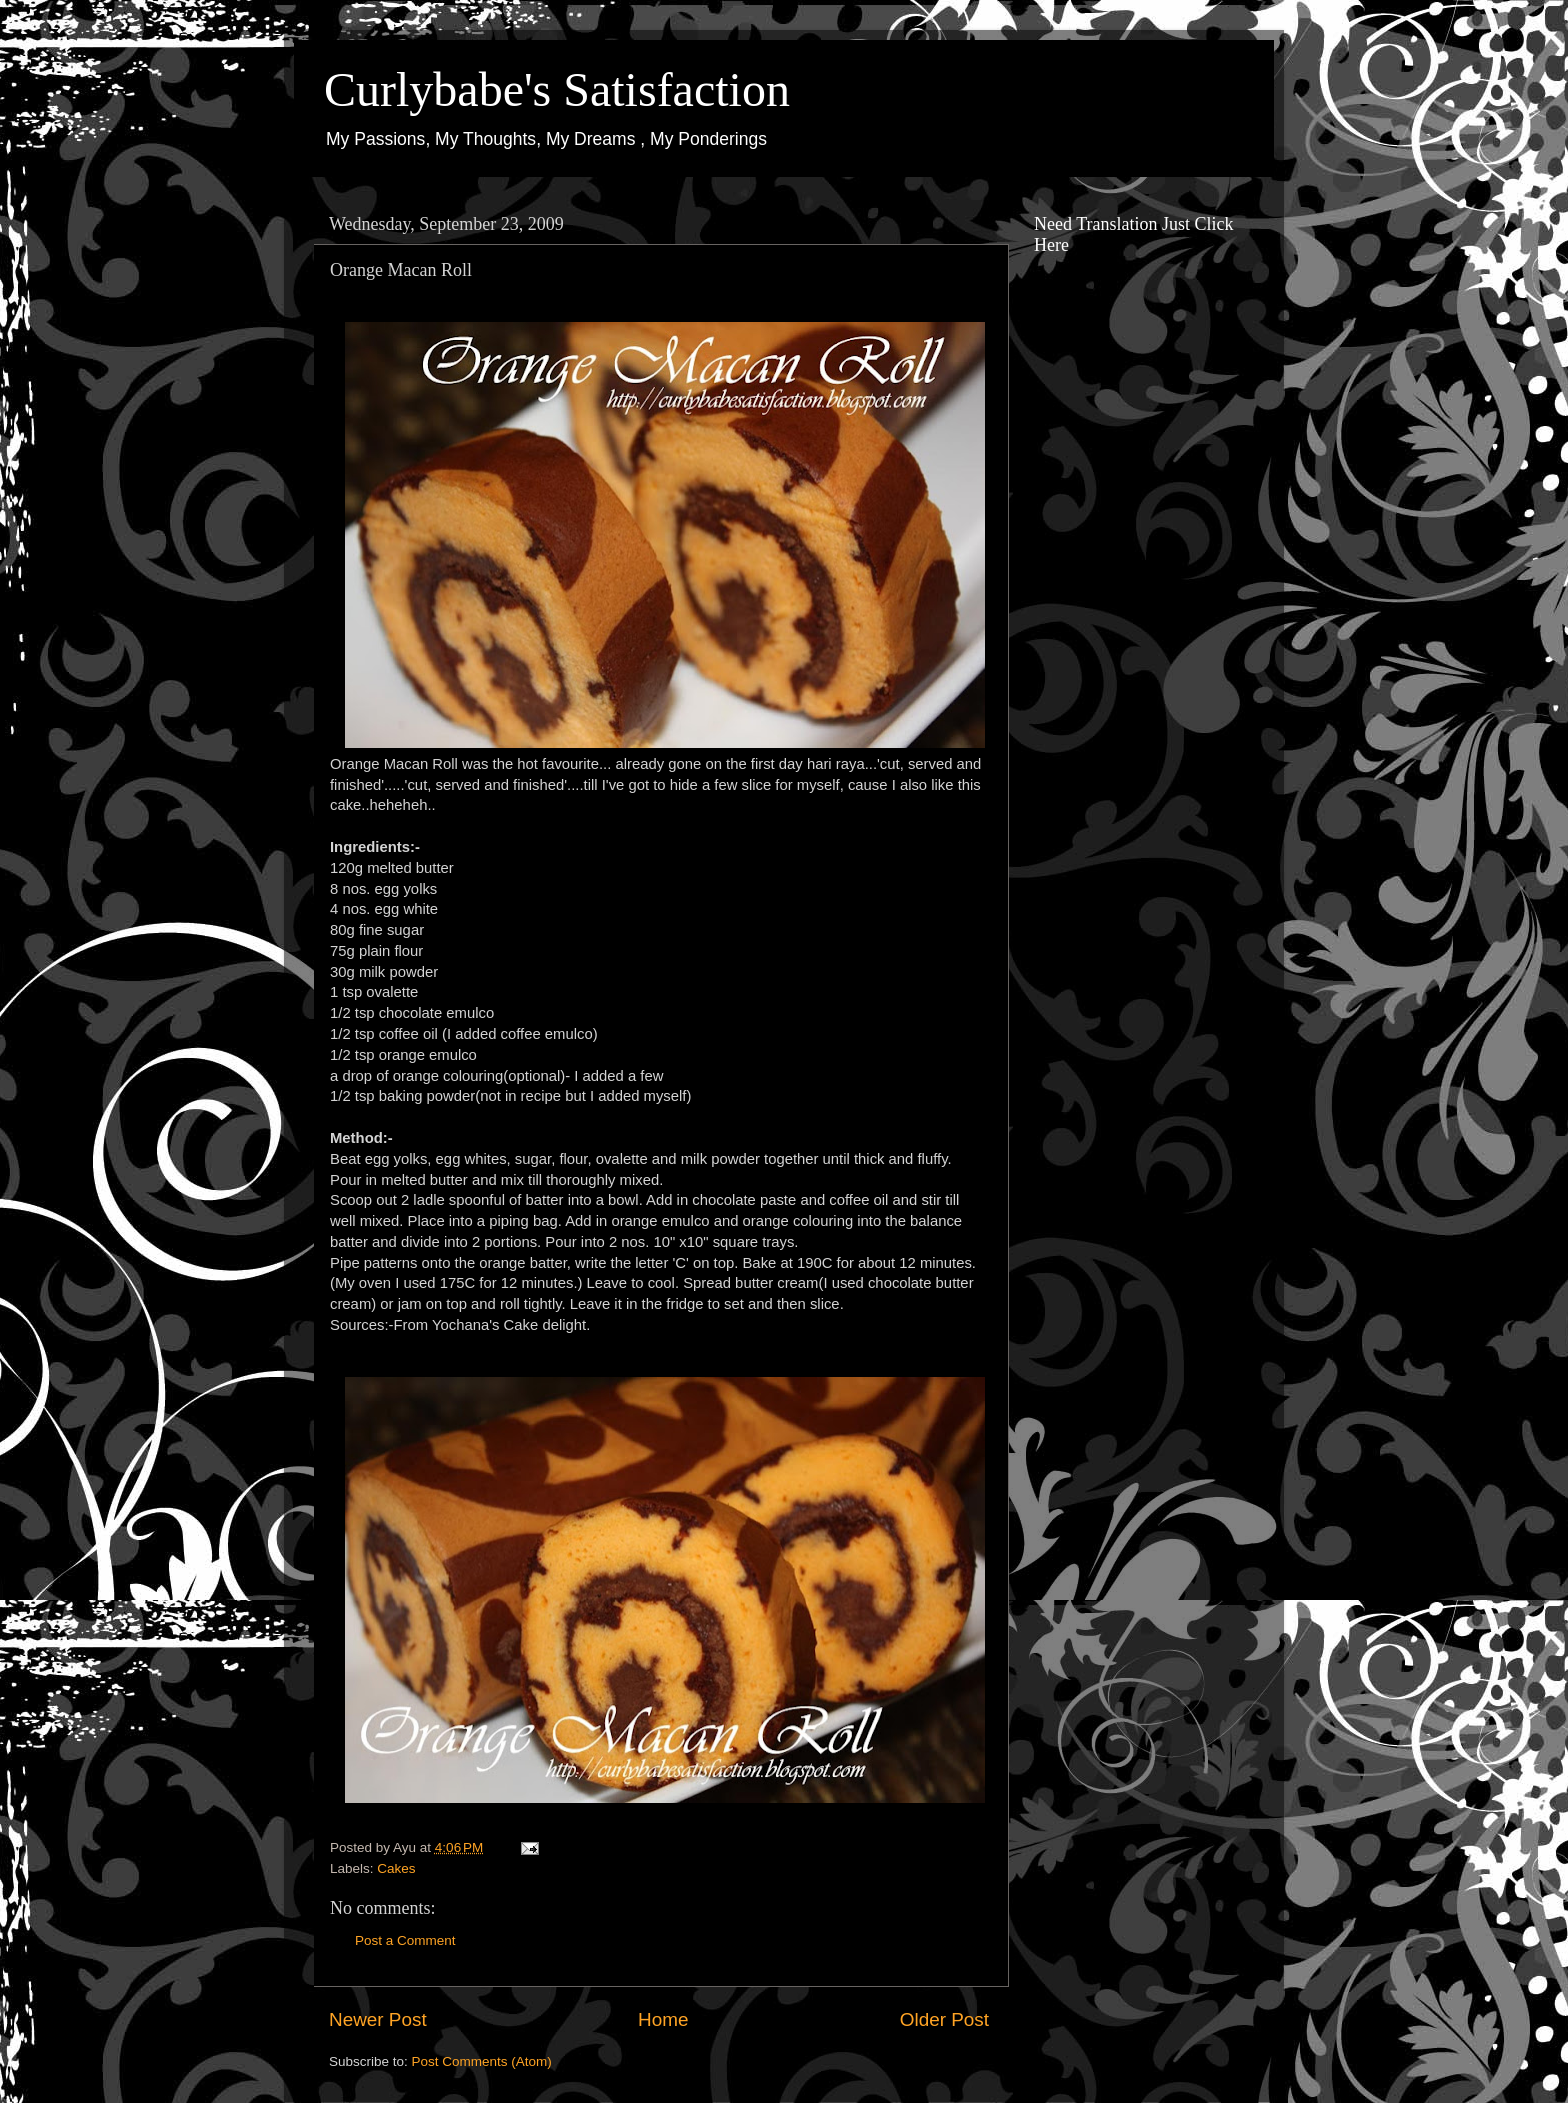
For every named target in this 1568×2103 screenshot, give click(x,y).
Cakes (396, 1868)
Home (663, 2019)
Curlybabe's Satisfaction (557, 89)
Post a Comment (405, 1940)
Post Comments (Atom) (482, 2061)
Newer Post (378, 2019)
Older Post (944, 2019)
